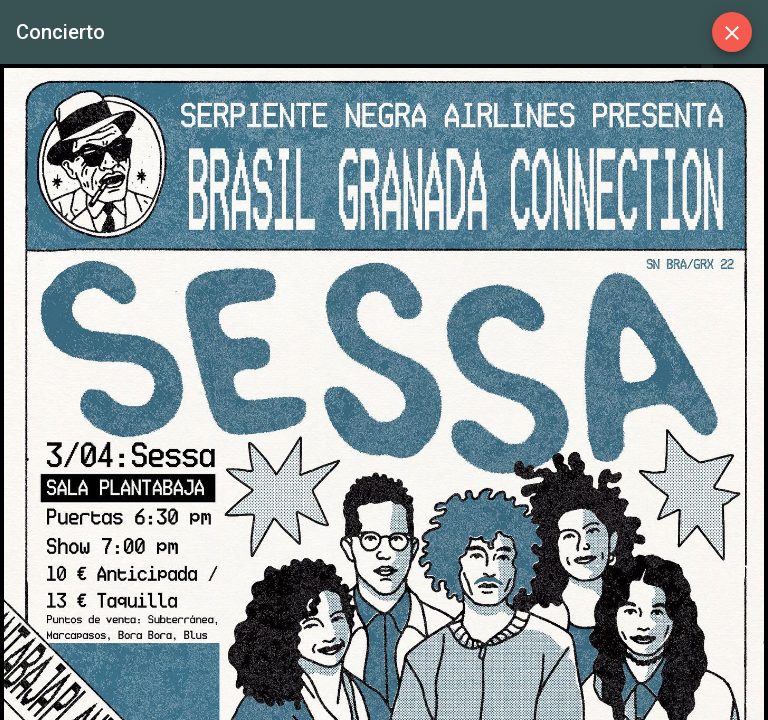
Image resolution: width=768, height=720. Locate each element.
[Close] (732, 32)
